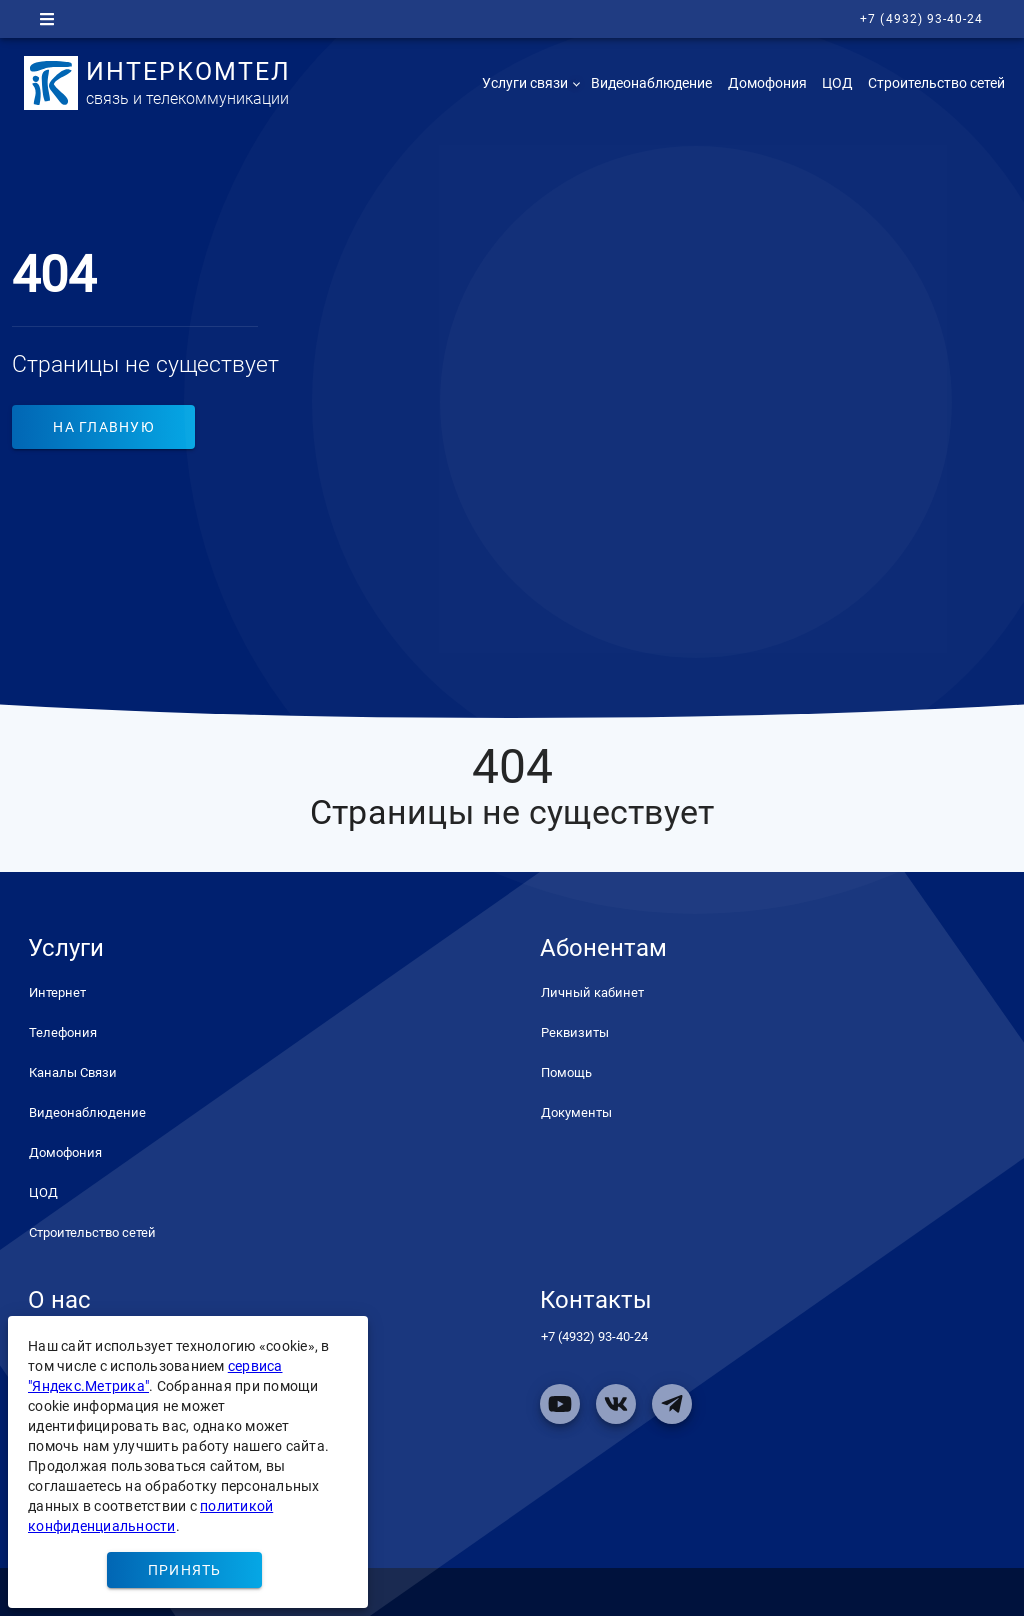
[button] (528, 83)
